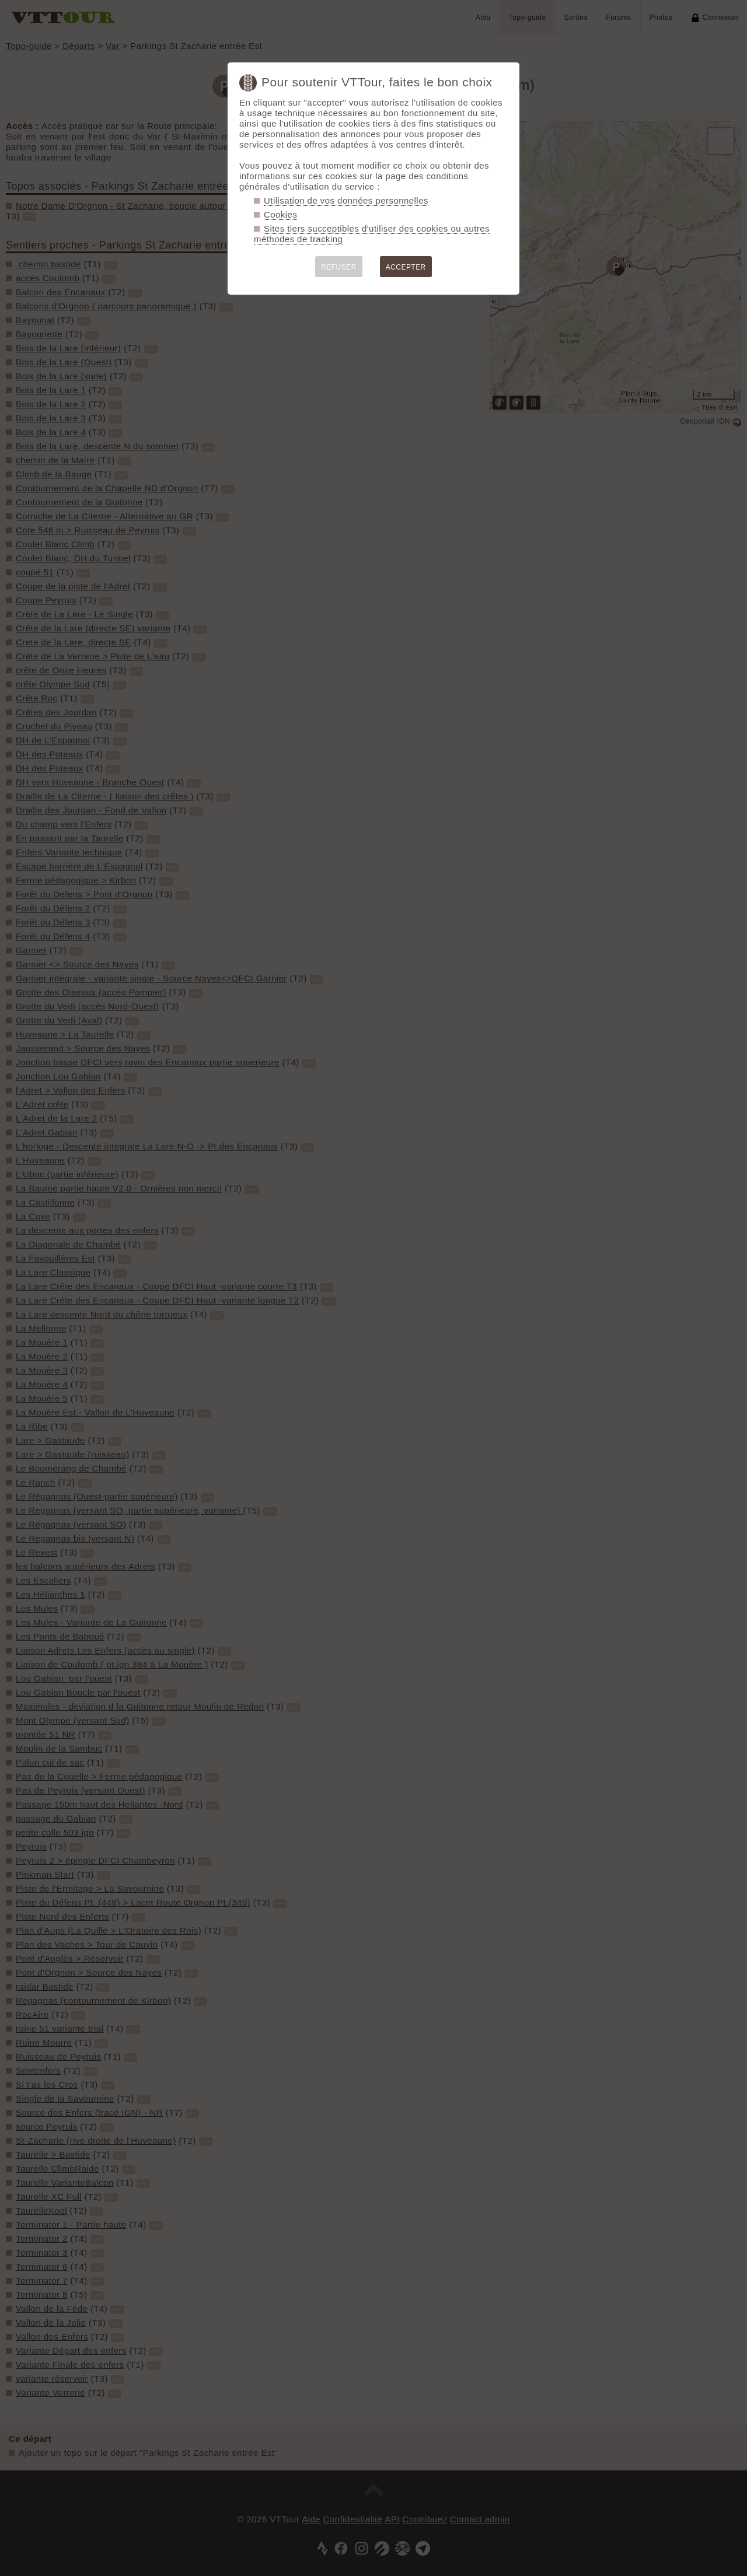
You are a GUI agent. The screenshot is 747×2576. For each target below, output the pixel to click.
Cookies (280, 214)
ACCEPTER (406, 267)
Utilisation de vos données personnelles (346, 200)
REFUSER (339, 267)
